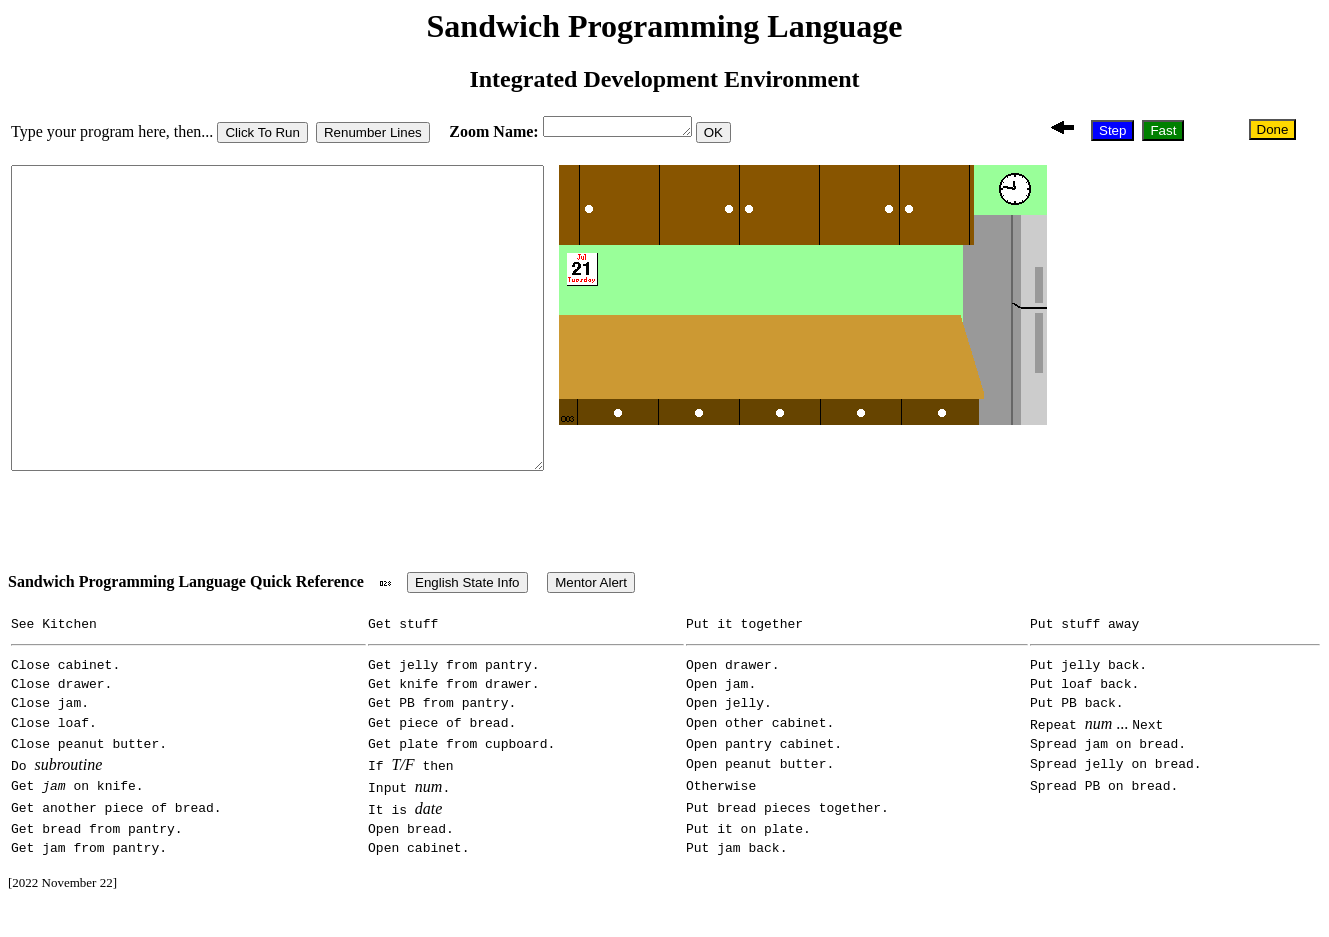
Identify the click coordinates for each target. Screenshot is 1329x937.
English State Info (467, 591)
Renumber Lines (373, 135)
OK (729, 135)
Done (1274, 131)
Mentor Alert (591, 591)
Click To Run (262, 135)
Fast (1168, 131)
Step (1117, 131)
